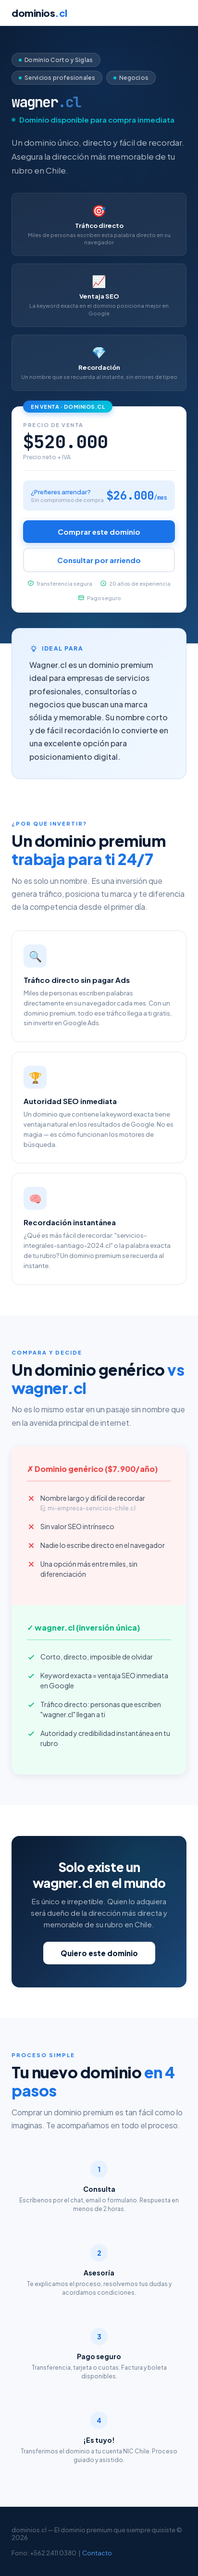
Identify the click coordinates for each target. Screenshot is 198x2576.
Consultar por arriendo (99, 560)
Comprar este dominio (99, 531)
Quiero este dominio (99, 1953)
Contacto (97, 2553)
